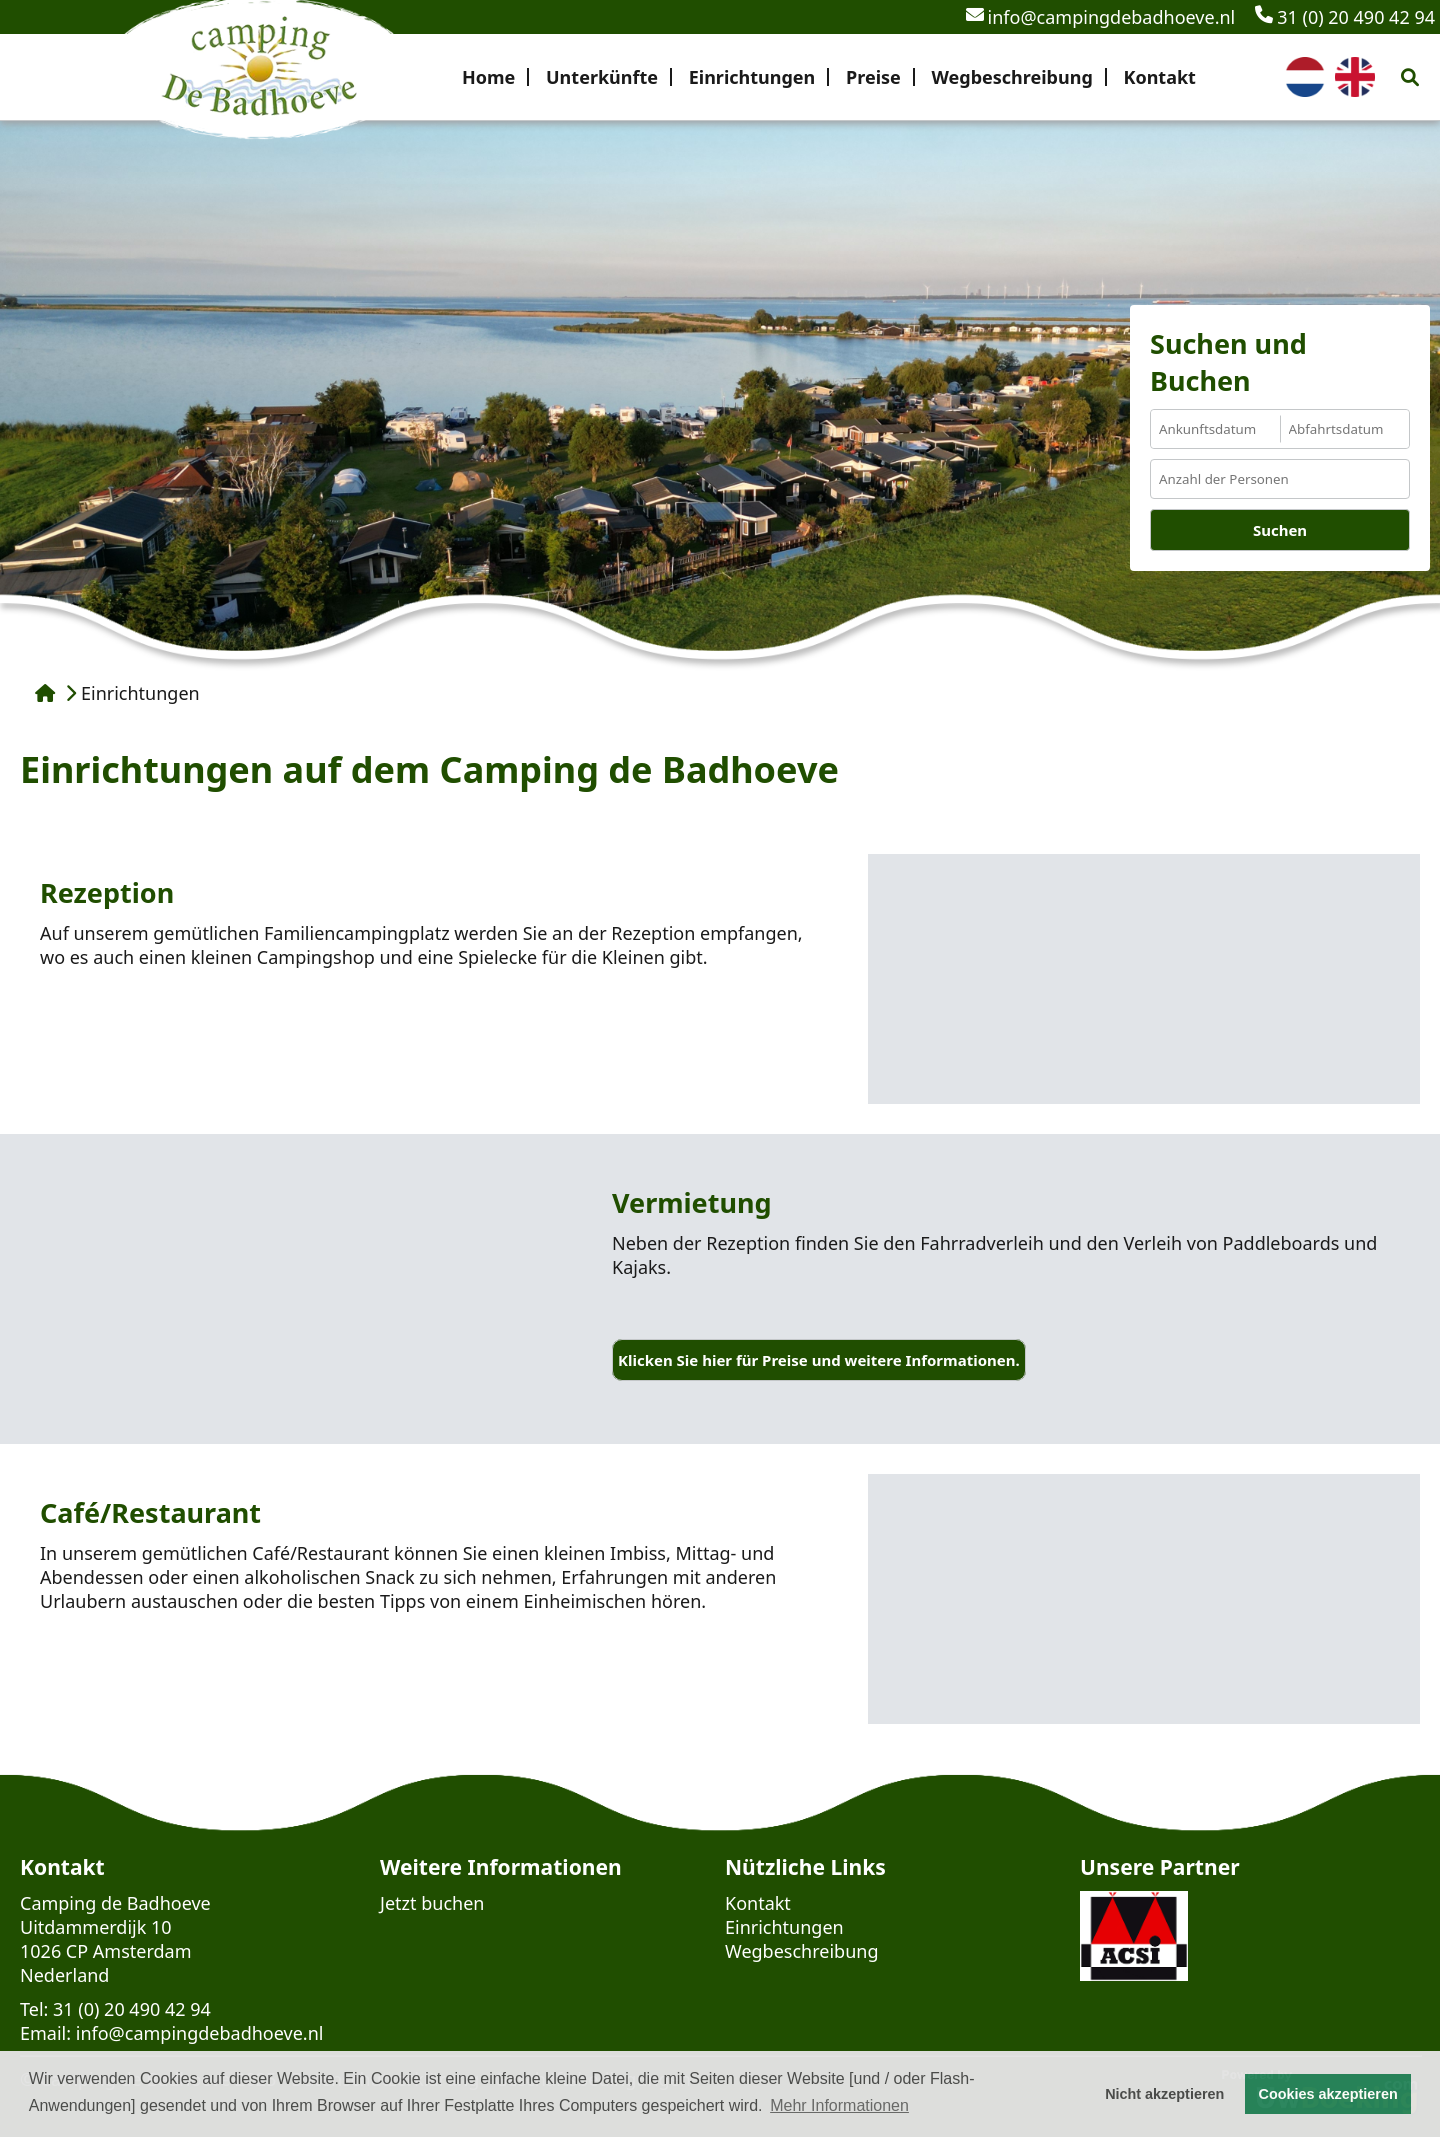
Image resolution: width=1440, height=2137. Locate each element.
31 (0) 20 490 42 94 (1345, 17)
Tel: (34, 2009)
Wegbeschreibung (1011, 77)
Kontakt (1159, 77)
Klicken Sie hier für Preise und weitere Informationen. (819, 1360)
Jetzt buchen (432, 1903)
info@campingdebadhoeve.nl (1101, 17)
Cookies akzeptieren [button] (1328, 2094)
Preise (873, 77)
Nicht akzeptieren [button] (1164, 2094)
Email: (45, 2033)
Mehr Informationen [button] (839, 2105)
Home (488, 77)
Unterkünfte (602, 77)
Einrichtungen (752, 77)
